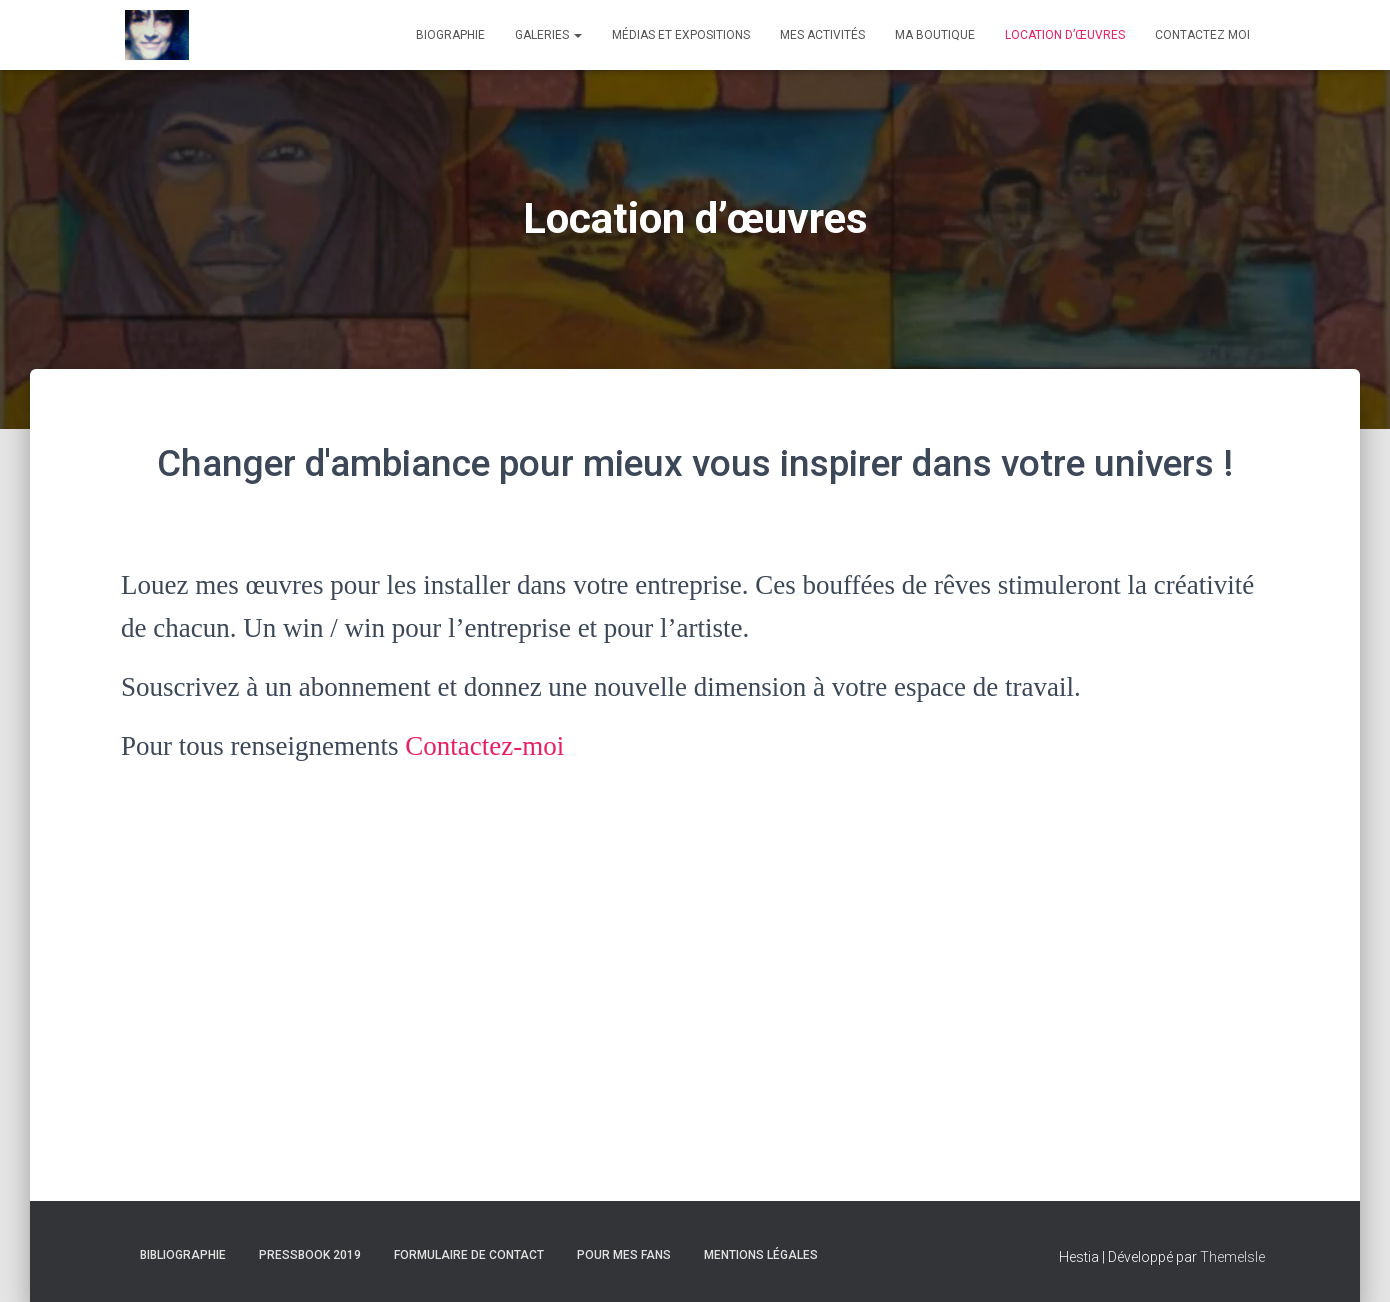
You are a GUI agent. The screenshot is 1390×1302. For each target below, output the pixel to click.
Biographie (450, 35)
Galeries (548, 35)
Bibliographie (183, 1255)
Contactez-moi (484, 746)
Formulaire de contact (469, 1255)
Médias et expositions (681, 35)
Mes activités (822, 35)
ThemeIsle (1232, 1257)
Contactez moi (1202, 35)
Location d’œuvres (1065, 35)
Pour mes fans (624, 1255)
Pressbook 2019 (310, 1255)
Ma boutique (935, 35)
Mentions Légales (761, 1255)
